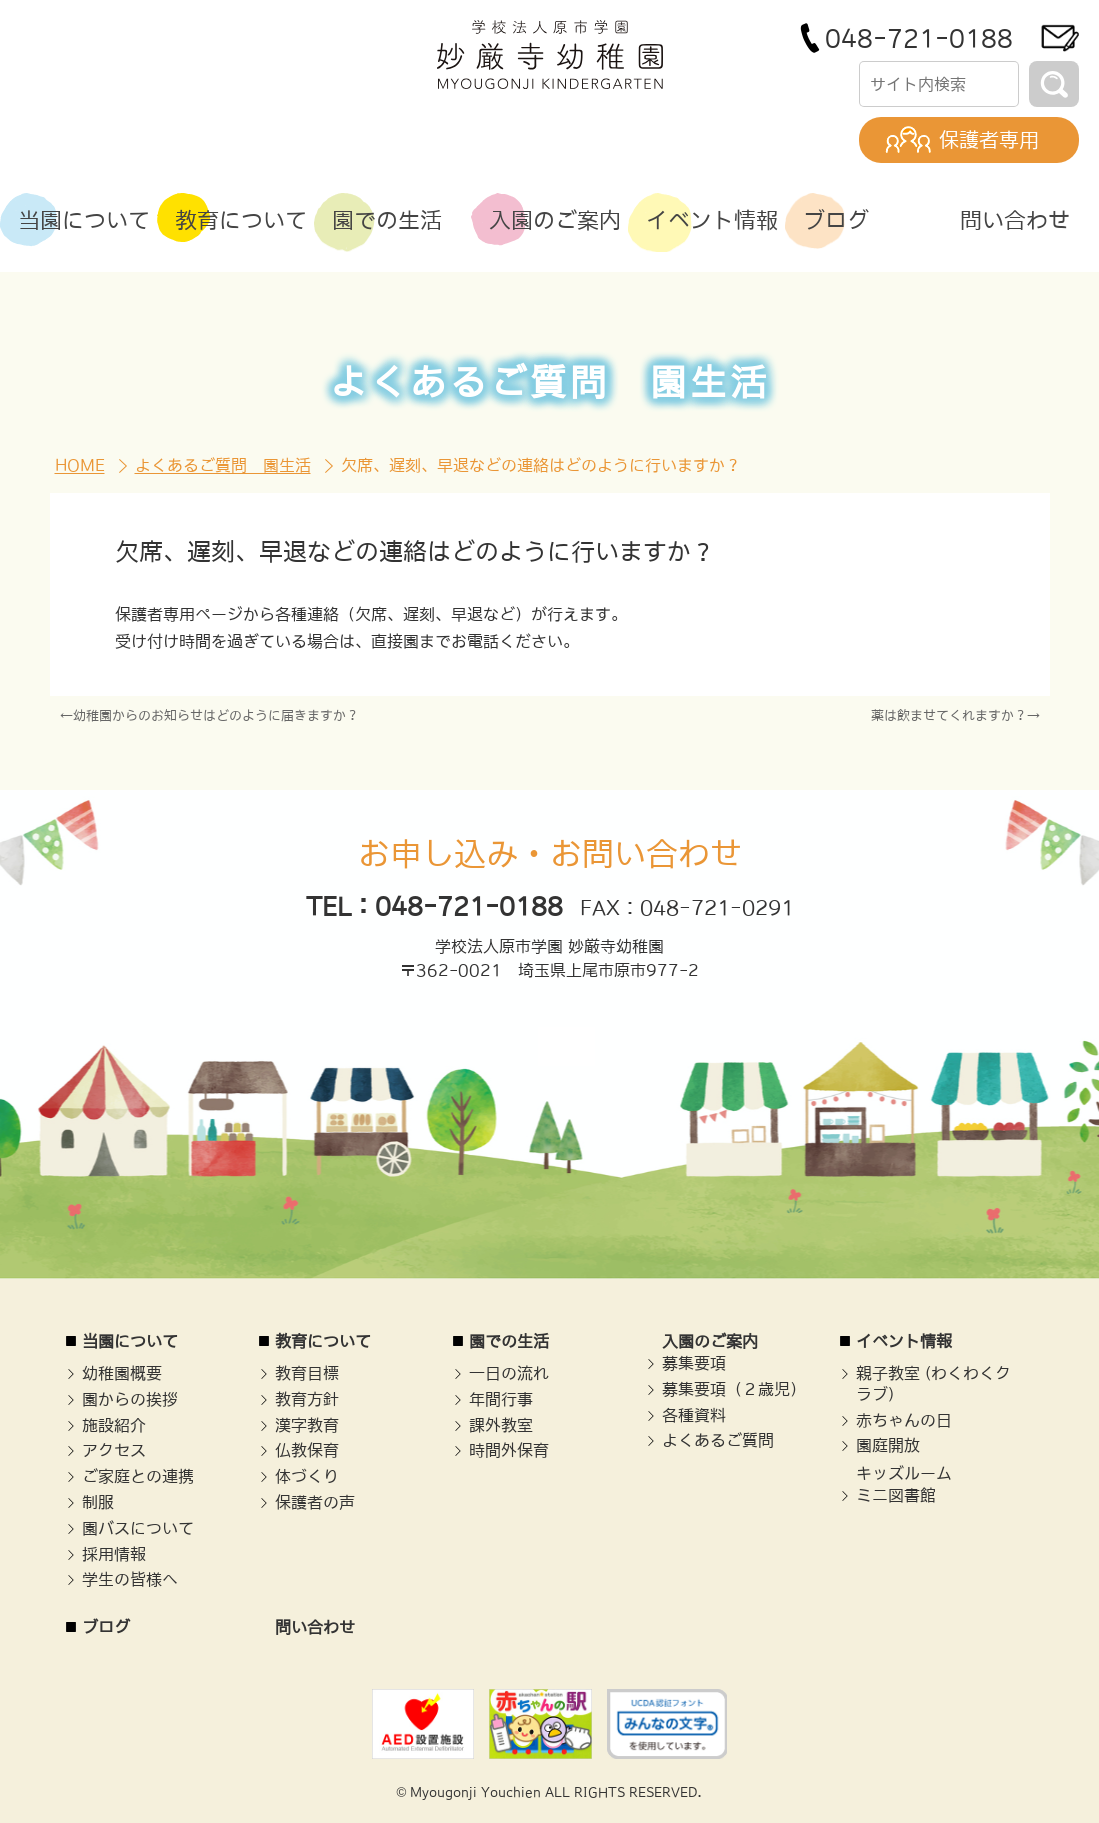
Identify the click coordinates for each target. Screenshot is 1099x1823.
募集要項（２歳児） (734, 1389)
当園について (130, 1341)
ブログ (106, 1627)
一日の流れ (509, 1373)
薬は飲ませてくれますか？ (949, 715)
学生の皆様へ (130, 1579)
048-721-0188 (919, 38)
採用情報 (114, 1554)
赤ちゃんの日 (904, 1420)
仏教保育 (307, 1450)
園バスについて (138, 1528)
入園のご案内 (710, 1341)
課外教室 (501, 1425)
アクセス (114, 1450)
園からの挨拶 (130, 1399)
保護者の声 (315, 1502)
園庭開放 (888, 1445)
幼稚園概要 (122, 1373)
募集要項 (694, 1363)
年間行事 (501, 1399)
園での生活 (509, 1341)
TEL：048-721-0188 (434, 906)
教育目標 (307, 1373)
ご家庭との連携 (138, 1476)
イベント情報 (904, 1341)
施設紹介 (114, 1425)
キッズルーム (904, 1473)
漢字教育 (307, 1425)
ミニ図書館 (896, 1495)
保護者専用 (989, 140)
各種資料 (694, 1415)
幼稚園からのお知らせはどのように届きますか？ (216, 715)
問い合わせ (315, 1627)
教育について (323, 1341)
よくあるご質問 (718, 1440)
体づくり (307, 1476)
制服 (98, 1502)
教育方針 (307, 1399)
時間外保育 (509, 1450)
